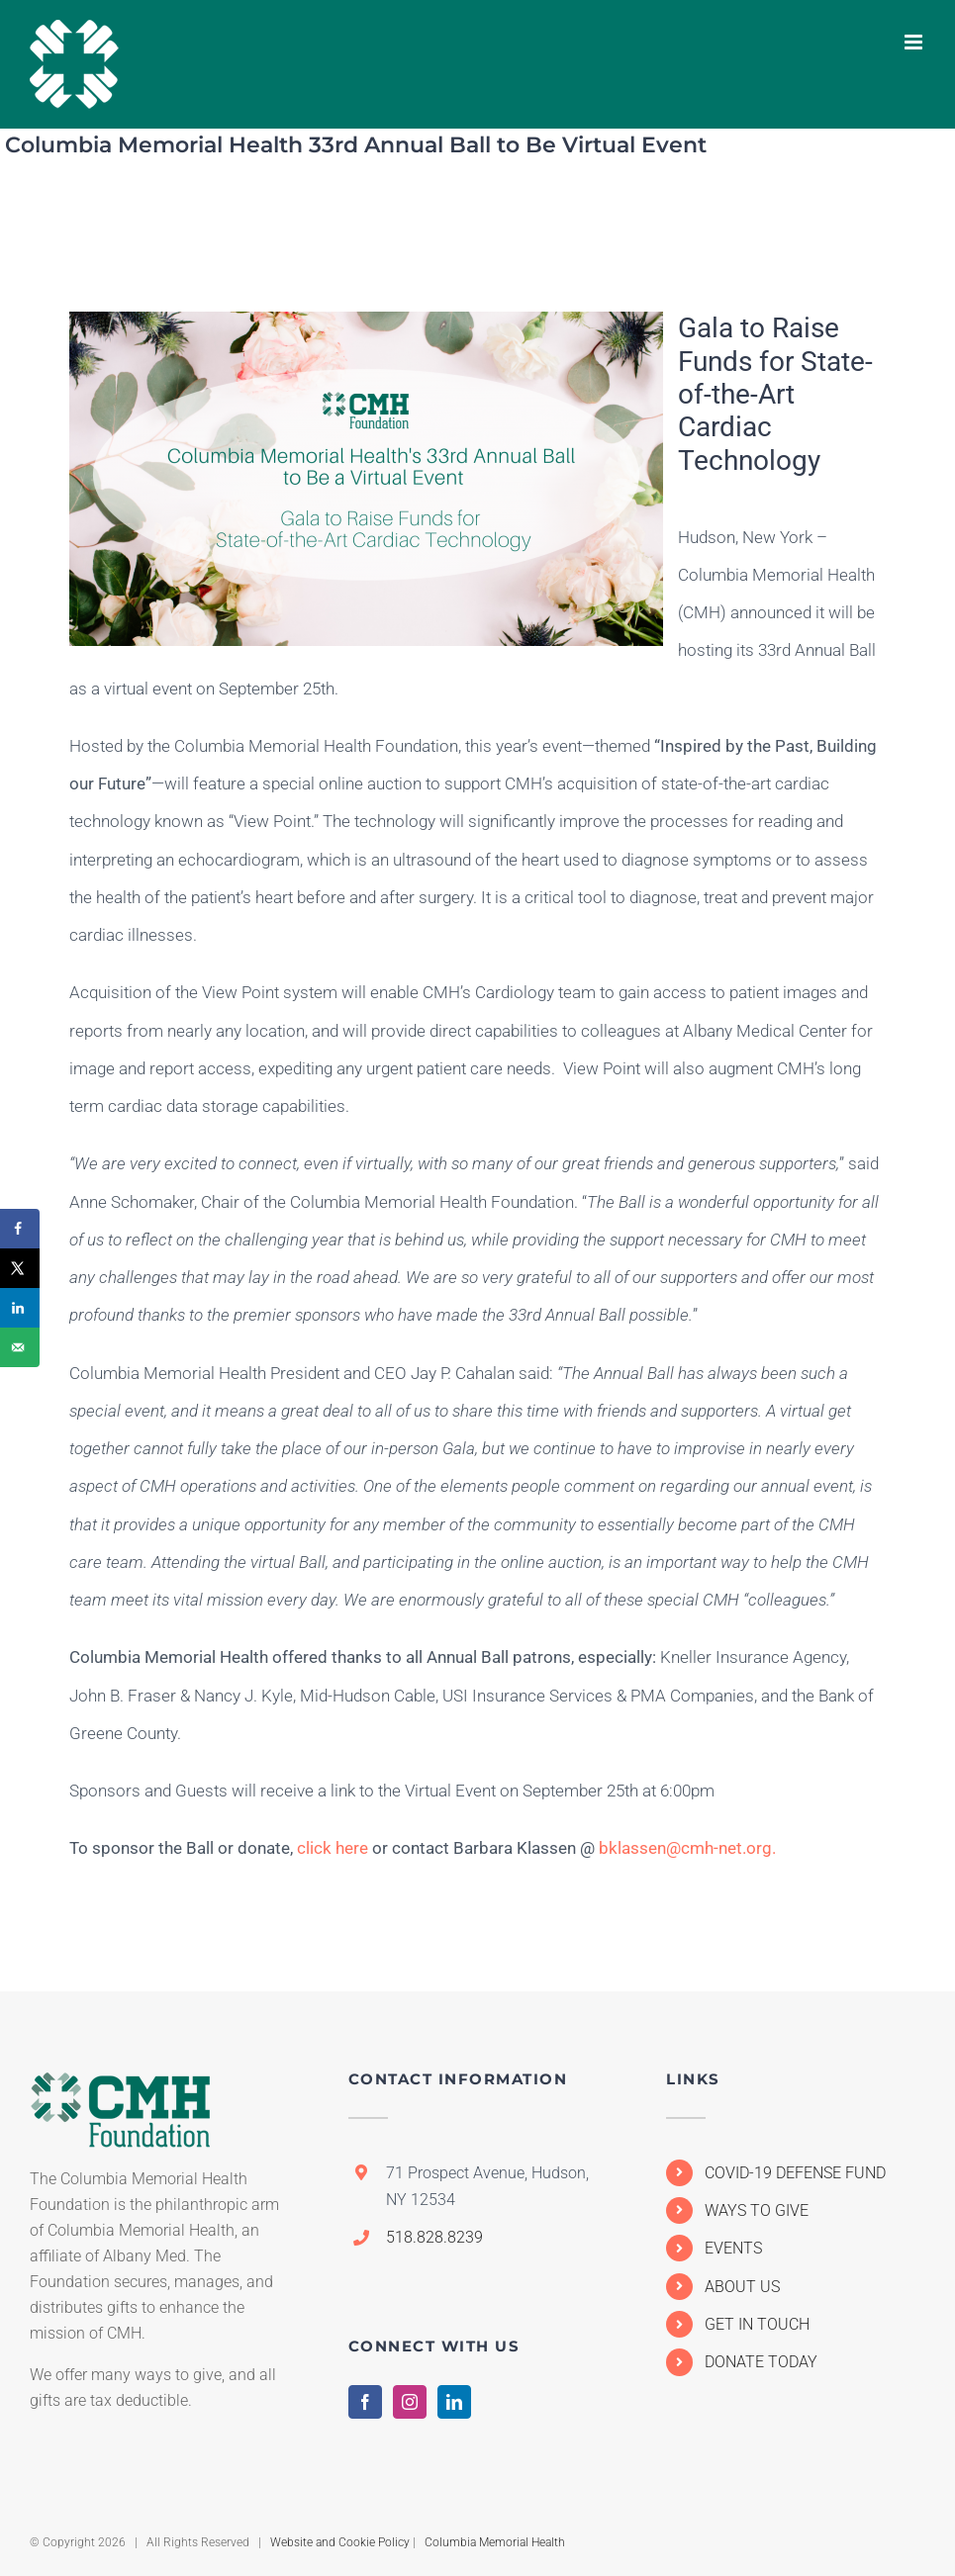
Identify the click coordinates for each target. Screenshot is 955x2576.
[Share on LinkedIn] (20, 1308)
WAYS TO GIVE (757, 2210)
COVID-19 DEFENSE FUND (795, 2172)
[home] (121, 2089)
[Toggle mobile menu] (915, 42)
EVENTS (733, 2248)
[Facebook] (365, 2402)
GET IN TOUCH (757, 2324)
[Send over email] (20, 1347)
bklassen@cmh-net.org (685, 1848)
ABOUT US (742, 2286)
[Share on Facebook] (20, 1228)
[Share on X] (20, 1268)
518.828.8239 (434, 2237)
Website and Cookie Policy (340, 2542)
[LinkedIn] (454, 2402)
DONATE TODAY (761, 2361)
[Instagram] (410, 2402)
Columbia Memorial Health (495, 2542)
